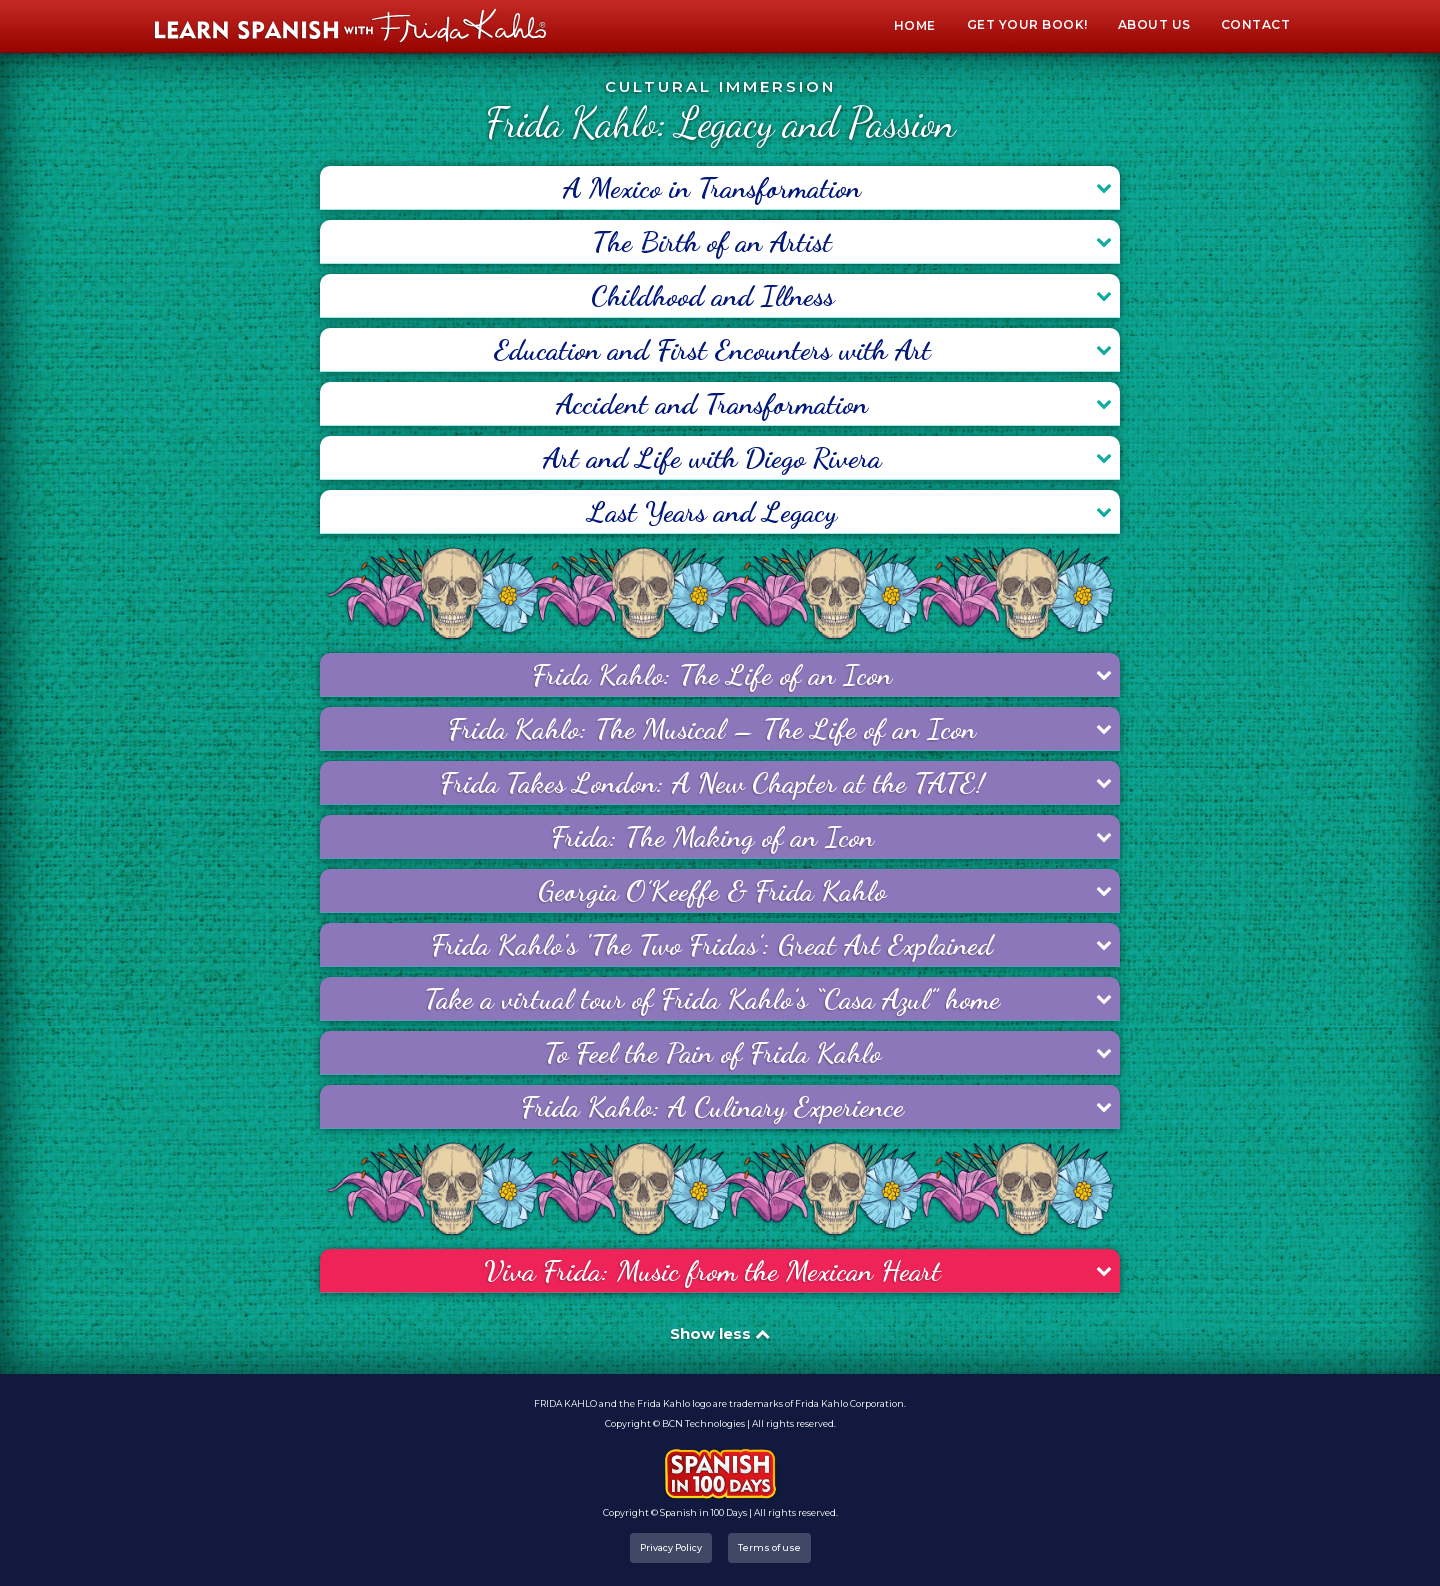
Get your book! (1027, 24)
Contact (1256, 24)
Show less (720, 1333)
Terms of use (769, 1547)
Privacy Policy (671, 1547)
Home (915, 25)
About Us (1154, 24)
